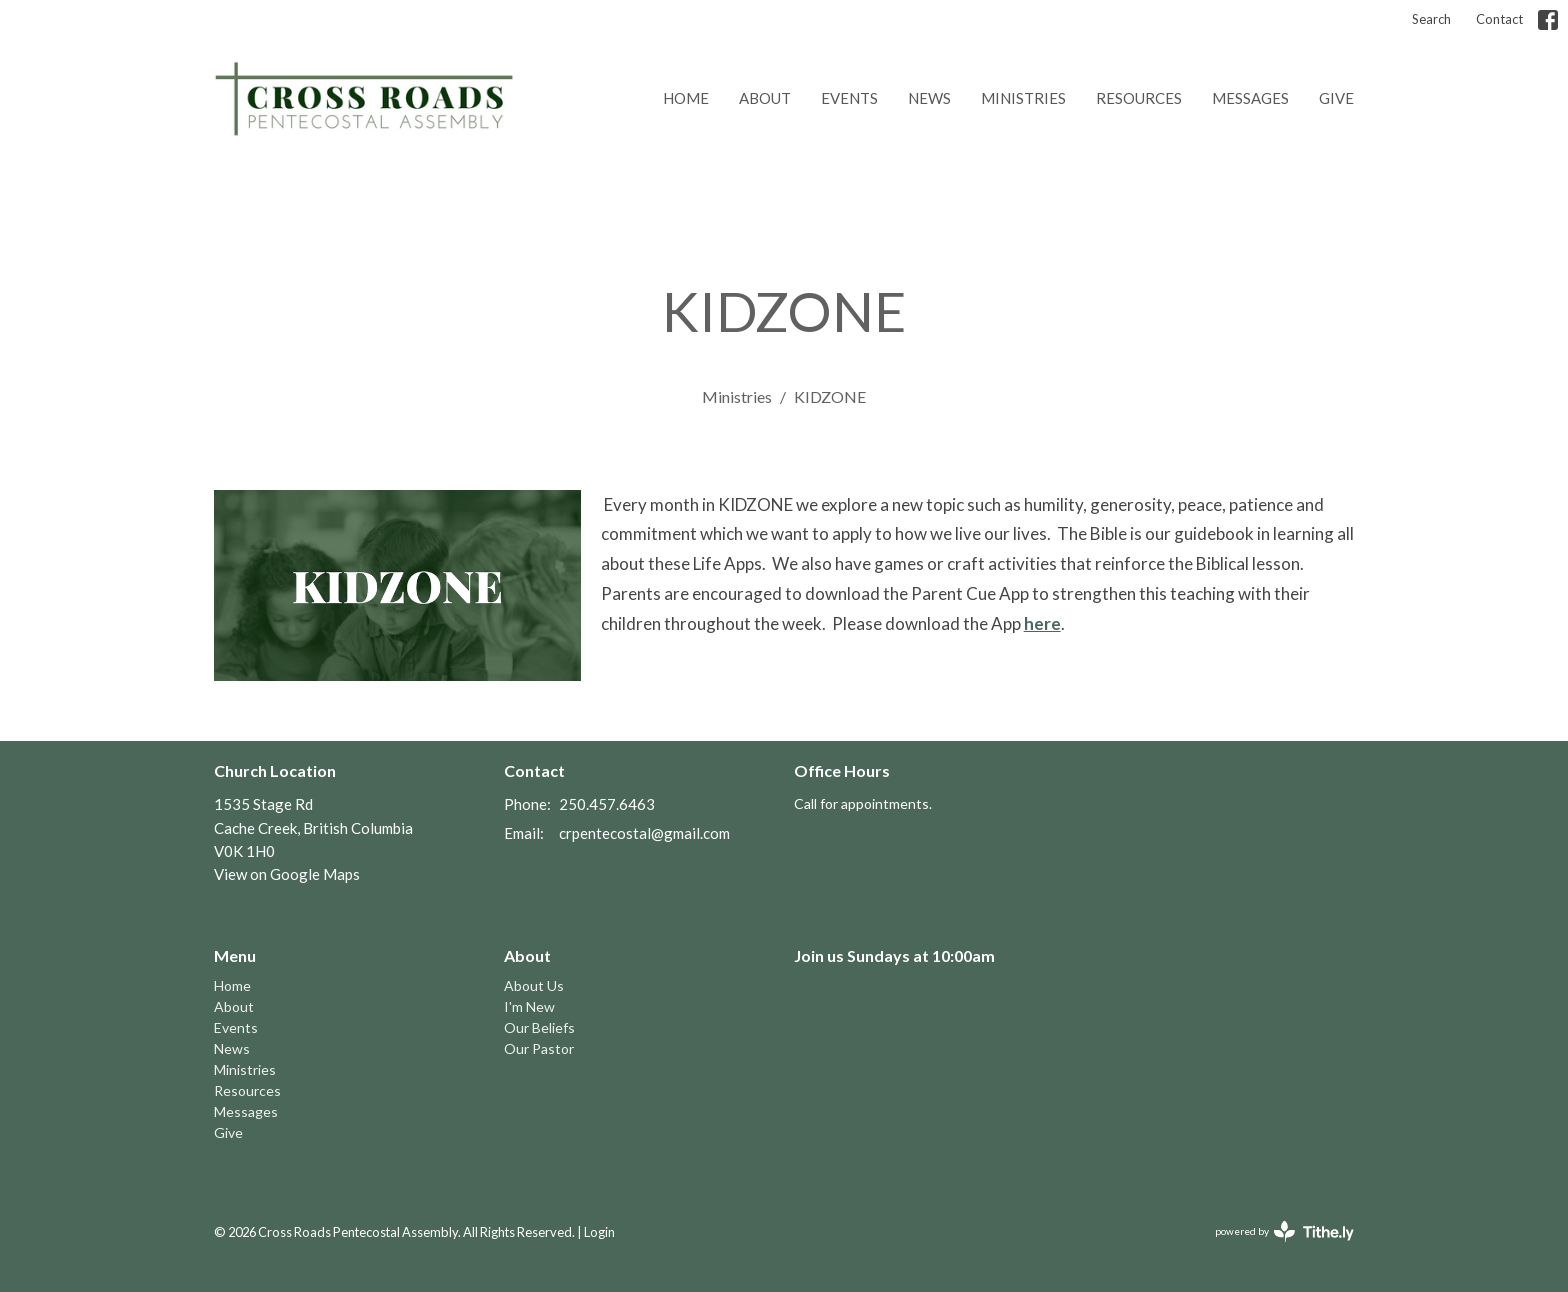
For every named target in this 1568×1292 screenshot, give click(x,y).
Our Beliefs (539, 1027)
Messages (1250, 98)
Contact (1499, 19)
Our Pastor (539, 1048)
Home (686, 98)
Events (849, 98)
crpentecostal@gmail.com (644, 833)
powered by (1284, 1231)
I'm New (529, 1006)
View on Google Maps (287, 874)
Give (1336, 98)
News (929, 98)
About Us (534, 985)
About (765, 98)
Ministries (1023, 98)
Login (599, 1232)
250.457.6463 (607, 804)
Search (1431, 19)
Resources (1139, 98)
